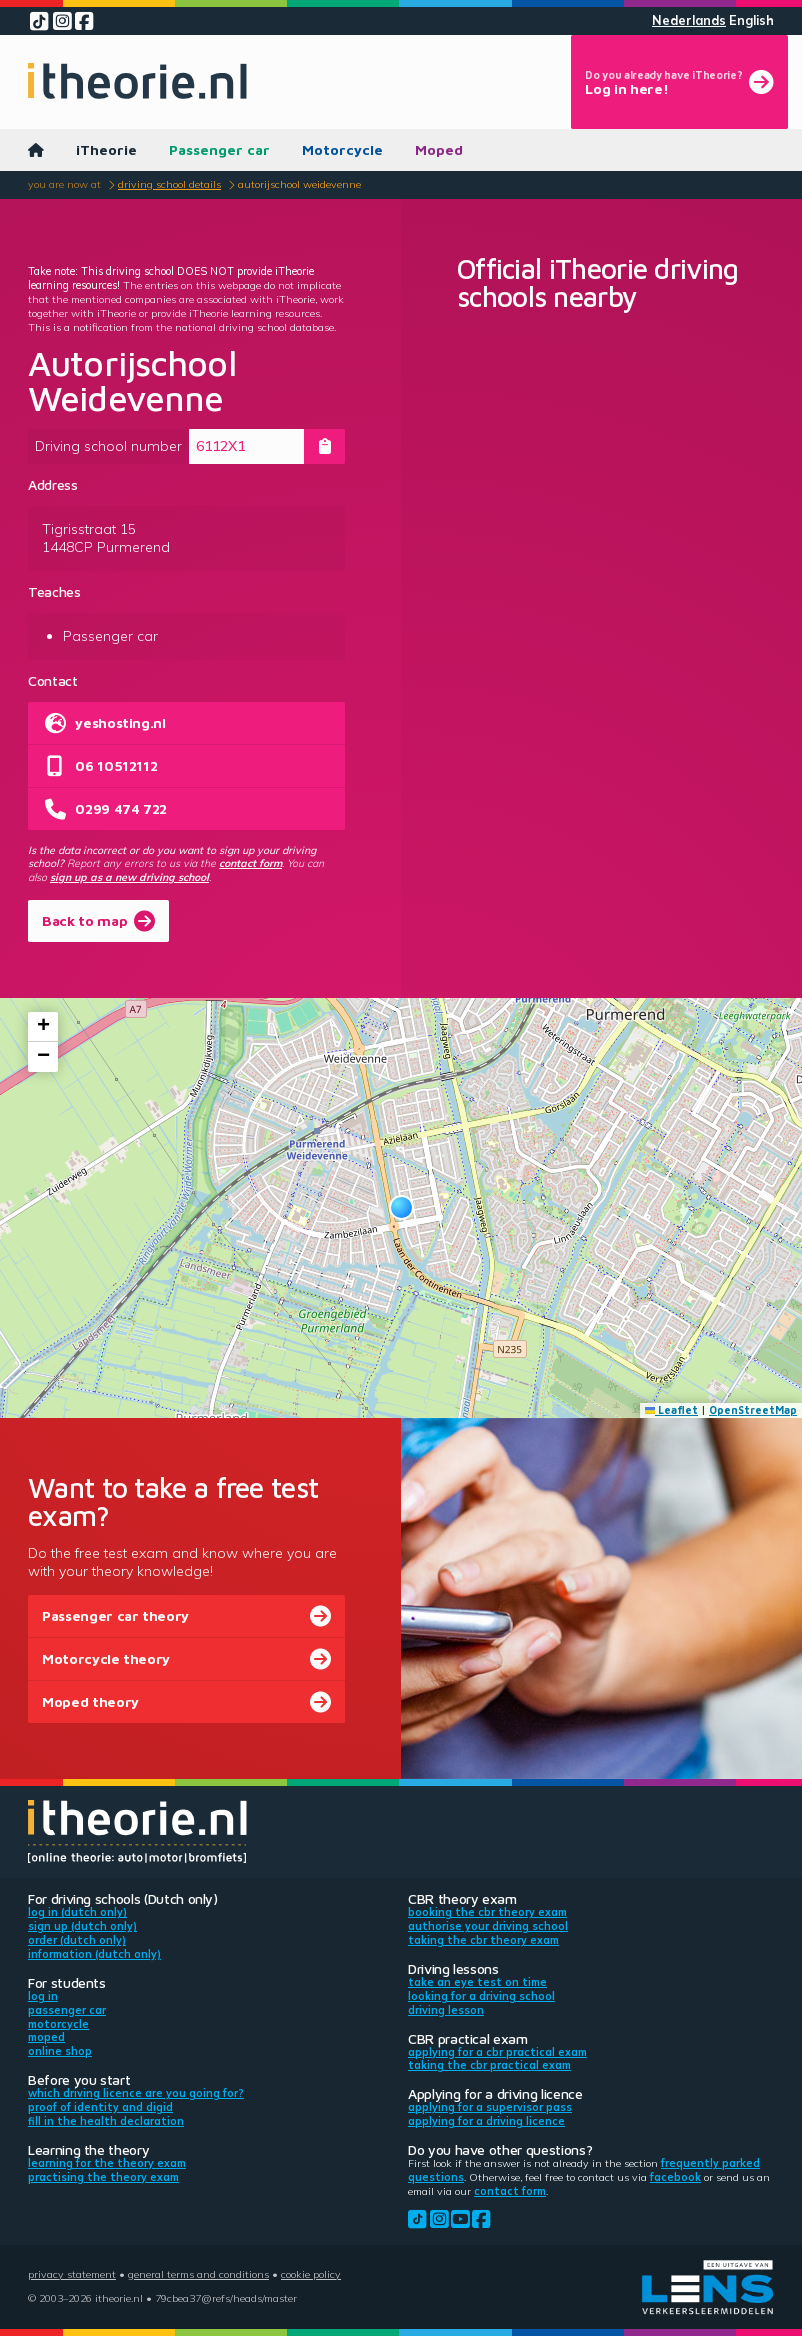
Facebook (675, 2177)
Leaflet (672, 1410)
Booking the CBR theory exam (487, 1912)
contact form (250, 863)
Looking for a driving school (481, 1996)
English (751, 20)
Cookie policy (311, 2274)
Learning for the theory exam (107, 2163)
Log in (43, 1996)
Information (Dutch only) (94, 1954)
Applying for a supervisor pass (490, 2107)
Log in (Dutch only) (77, 1912)
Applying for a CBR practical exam (497, 2052)
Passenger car (219, 149)
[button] (401, 1207)
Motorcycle (342, 149)
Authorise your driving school (488, 1926)
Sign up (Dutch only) (82, 1926)
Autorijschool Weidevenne (299, 184)
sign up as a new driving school (129, 877)
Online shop (60, 2051)
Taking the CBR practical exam (489, 2065)
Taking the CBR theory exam (483, 1940)
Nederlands (689, 20)
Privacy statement (72, 2274)
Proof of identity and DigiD (100, 2107)
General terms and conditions (198, 2274)
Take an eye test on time (477, 1982)
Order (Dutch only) (77, 1940)
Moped (439, 149)
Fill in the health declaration (106, 2121)
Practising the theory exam (103, 2177)
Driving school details (169, 184)
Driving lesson (446, 2010)
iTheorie (106, 149)
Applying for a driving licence (486, 2121)
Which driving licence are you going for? (136, 2093)
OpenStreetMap (753, 1410)
